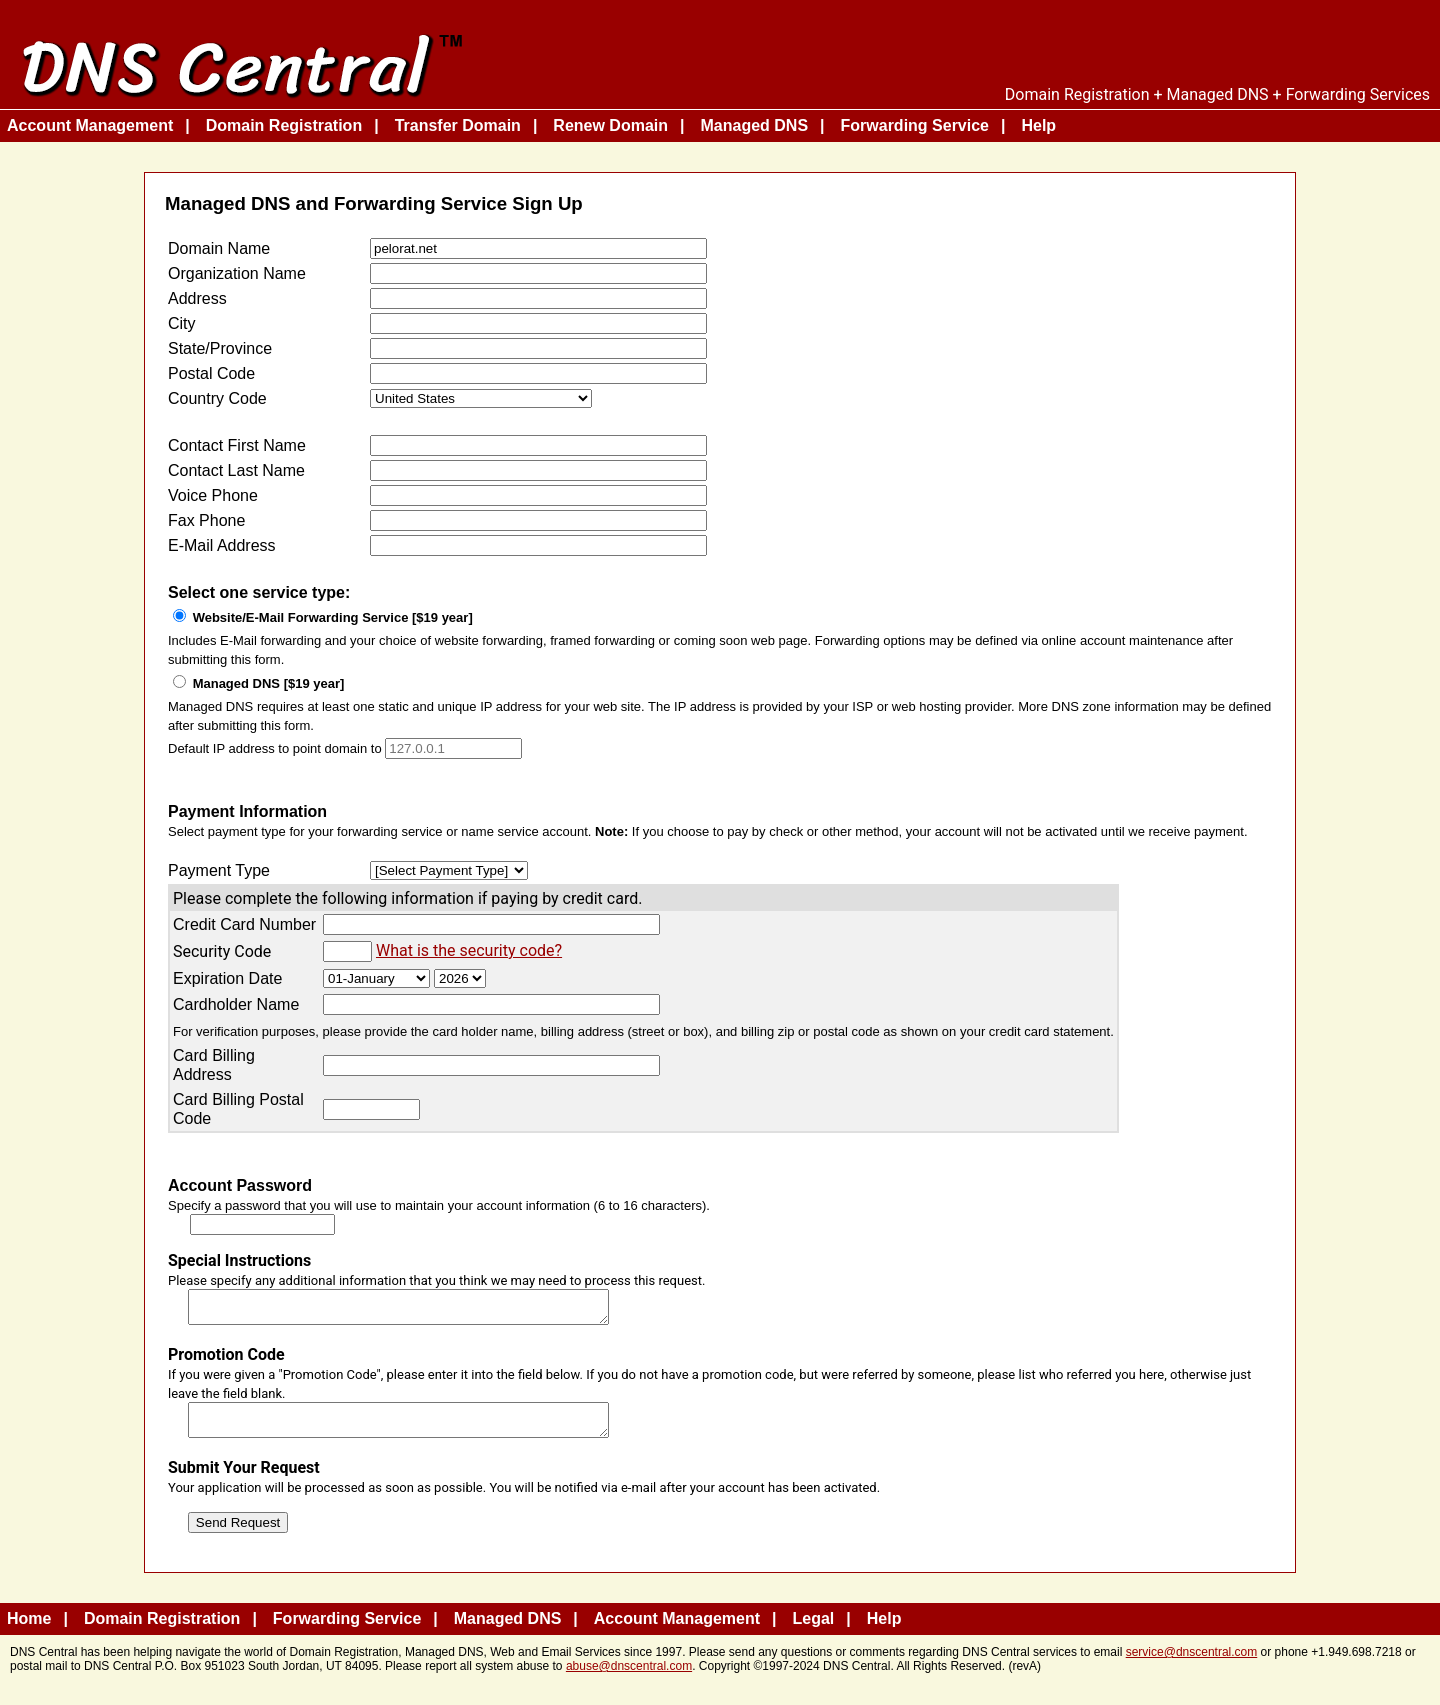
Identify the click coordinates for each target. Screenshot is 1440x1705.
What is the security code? (469, 950)
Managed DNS (754, 125)
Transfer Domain (458, 125)
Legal (814, 1630)
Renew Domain (610, 125)
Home (29, 1630)
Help (1038, 125)
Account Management (90, 125)
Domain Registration (284, 125)
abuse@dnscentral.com (629, 1678)
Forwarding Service (915, 125)
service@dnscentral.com (1192, 1664)
